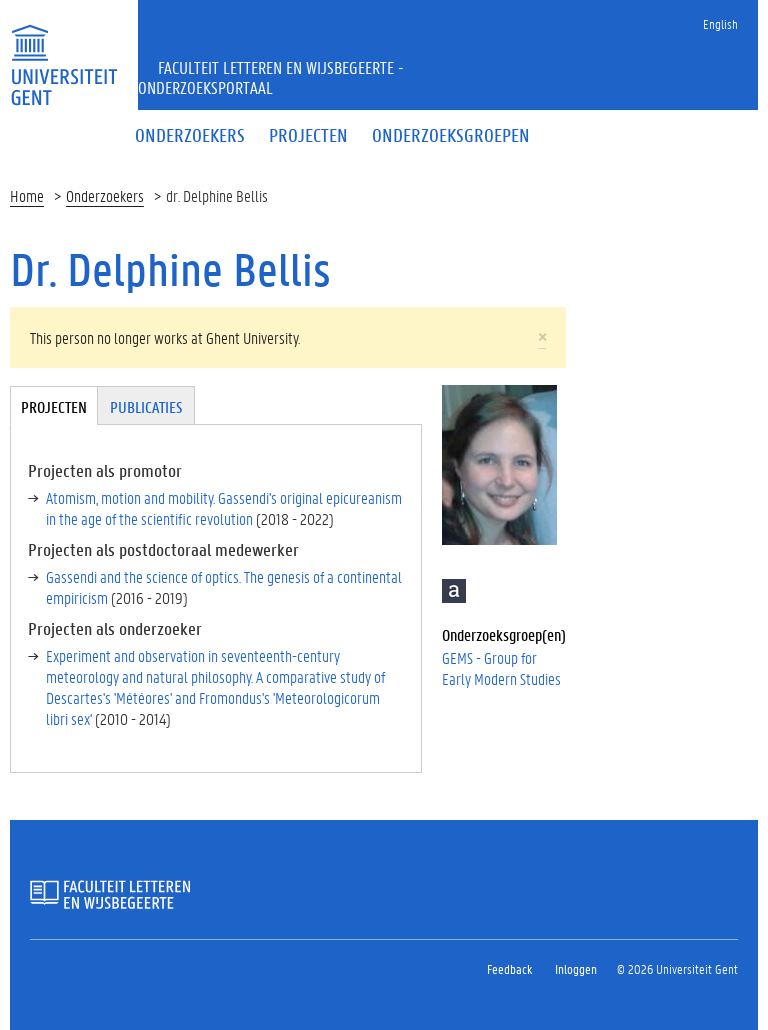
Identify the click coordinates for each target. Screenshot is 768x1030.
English (720, 23)
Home (27, 195)
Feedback (509, 968)
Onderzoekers (105, 195)
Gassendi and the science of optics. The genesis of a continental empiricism (224, 587)
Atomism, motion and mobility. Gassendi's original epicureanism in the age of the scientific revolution (224, 508)
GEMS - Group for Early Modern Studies (501, 668)
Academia (454, 591)
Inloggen (576, 968)
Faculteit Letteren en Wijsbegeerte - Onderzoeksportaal (271, 77)
